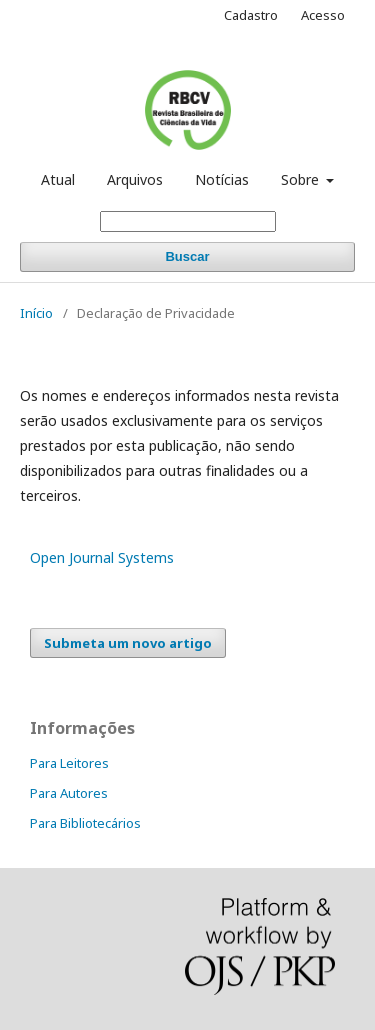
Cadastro (251, 15)
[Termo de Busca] (188, 221)
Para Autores (69, 793)
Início (36, 313)
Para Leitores (69, 763)
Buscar (187, 256)
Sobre (302, 179)
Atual (58, 179)
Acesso (323, 15)
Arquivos (135, 179)
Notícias (222, 179)
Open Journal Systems (102, 557)
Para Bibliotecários (85, 823)
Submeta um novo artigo (128, 643)
